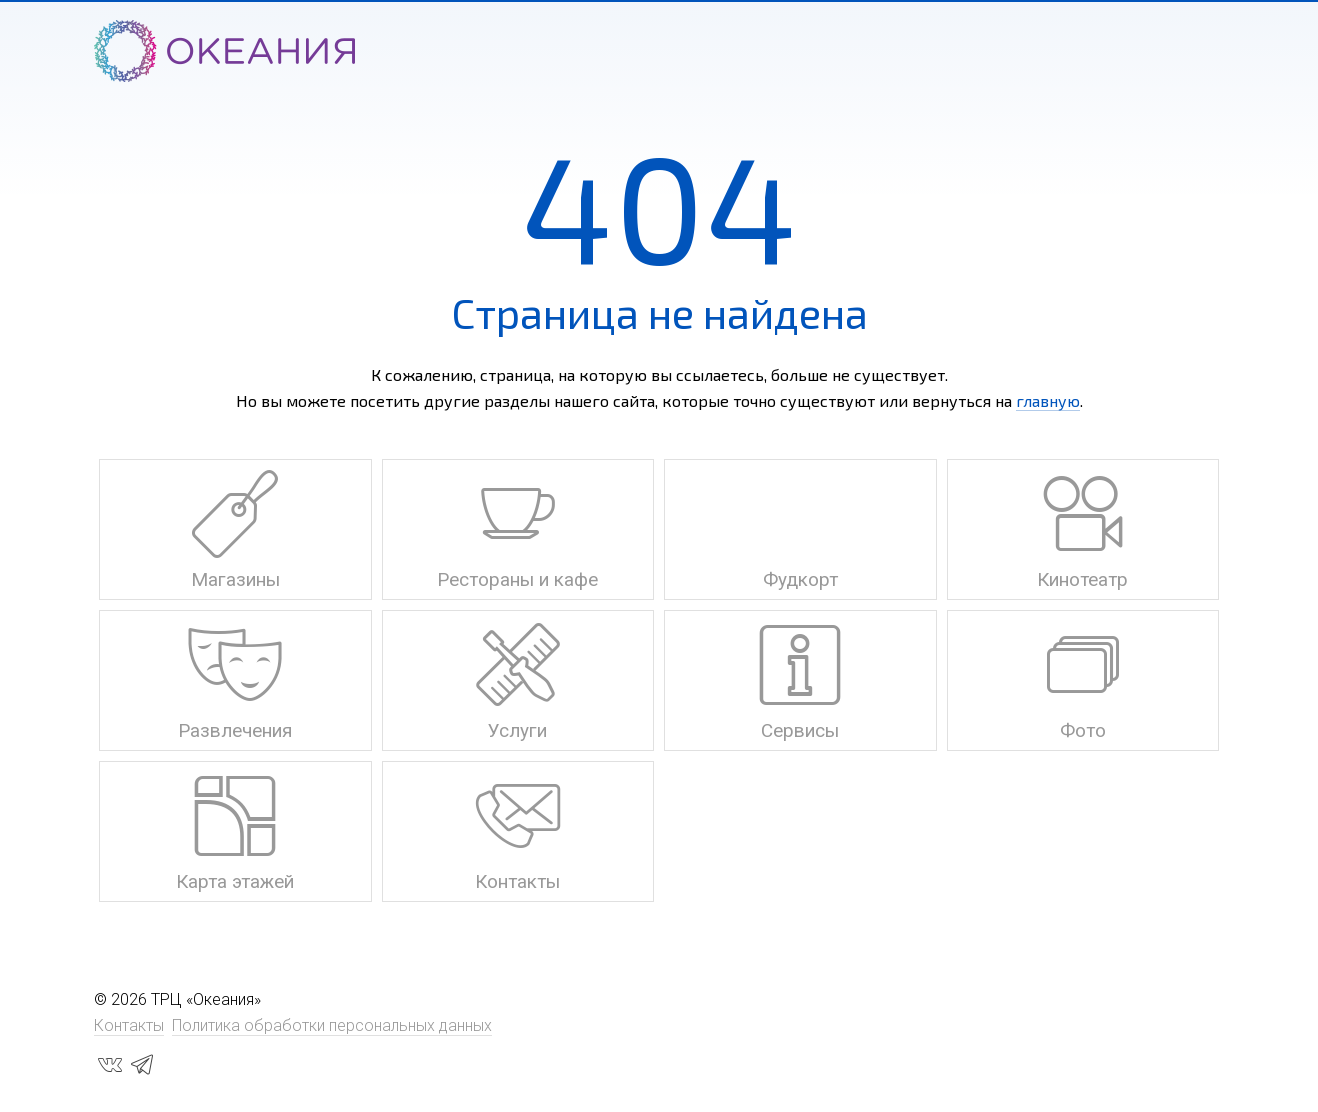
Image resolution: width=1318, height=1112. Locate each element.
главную (1048, 400)
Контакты (129, 1025)
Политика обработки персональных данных (332, 1025)
